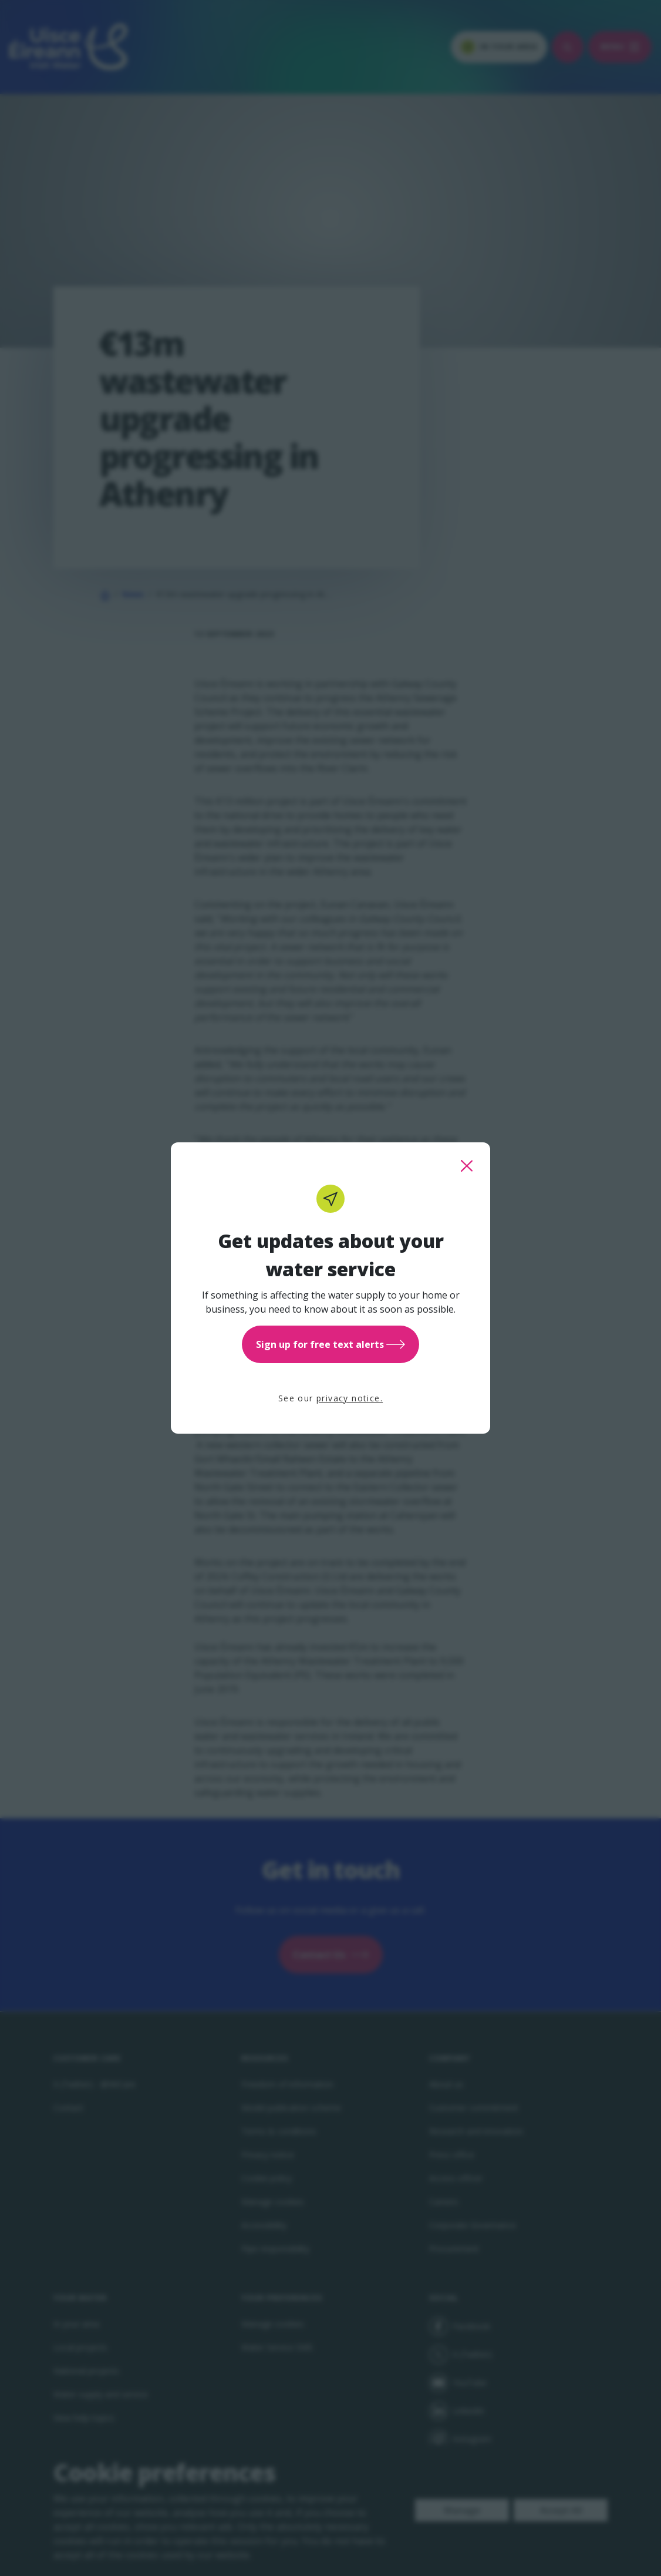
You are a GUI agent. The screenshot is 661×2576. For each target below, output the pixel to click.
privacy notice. (349, 1398)
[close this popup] (467, 1166)
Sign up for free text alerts (330, 1344)
